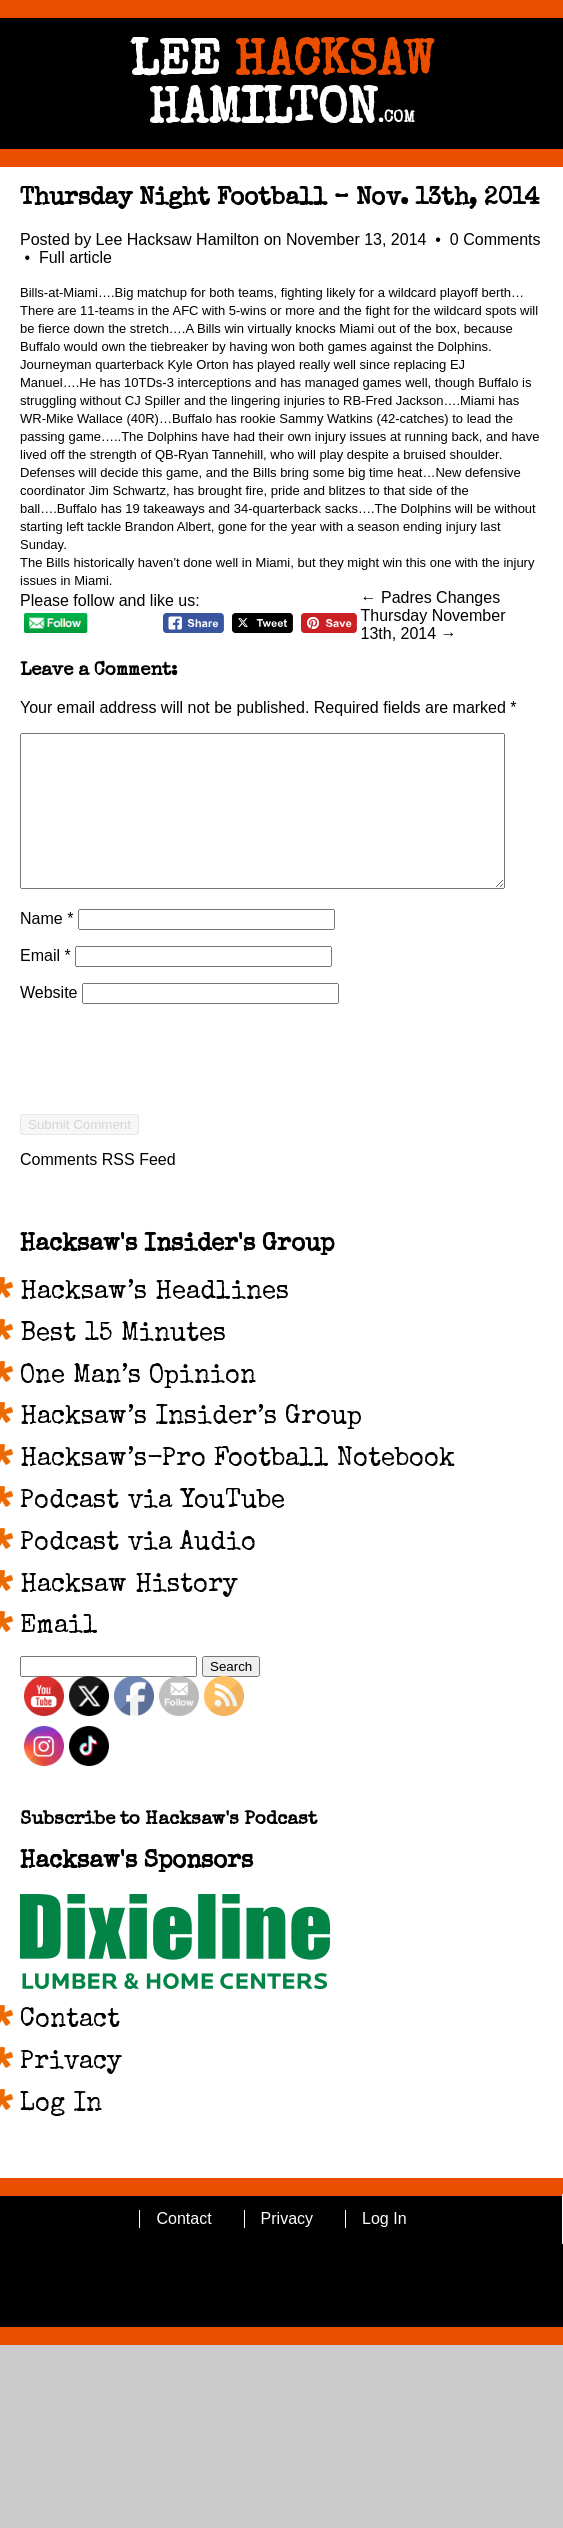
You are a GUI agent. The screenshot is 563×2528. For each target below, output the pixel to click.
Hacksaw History (129, 1616)
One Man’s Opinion (138, 1407)
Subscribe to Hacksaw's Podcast (168, 1850)
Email (45, 985)
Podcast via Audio (138, 1574)
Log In (61, 2135)
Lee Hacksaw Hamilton (178, 239)
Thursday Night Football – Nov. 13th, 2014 (279, 199)
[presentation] (172, 1125)
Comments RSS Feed (98, 1189)
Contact (70, 2051)
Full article (75, 257)
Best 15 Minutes (123, 1365)
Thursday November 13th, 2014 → (433, 624)
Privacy (71, 2093)
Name (46, 948)
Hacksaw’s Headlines (154, 1323)
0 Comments (495, 239)
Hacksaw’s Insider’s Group (191, 1448)
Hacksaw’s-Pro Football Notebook (237, 1490)
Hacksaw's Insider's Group (177, 1275)
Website (49, 1022)
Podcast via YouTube (152, 1532)
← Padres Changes (431, 597)
